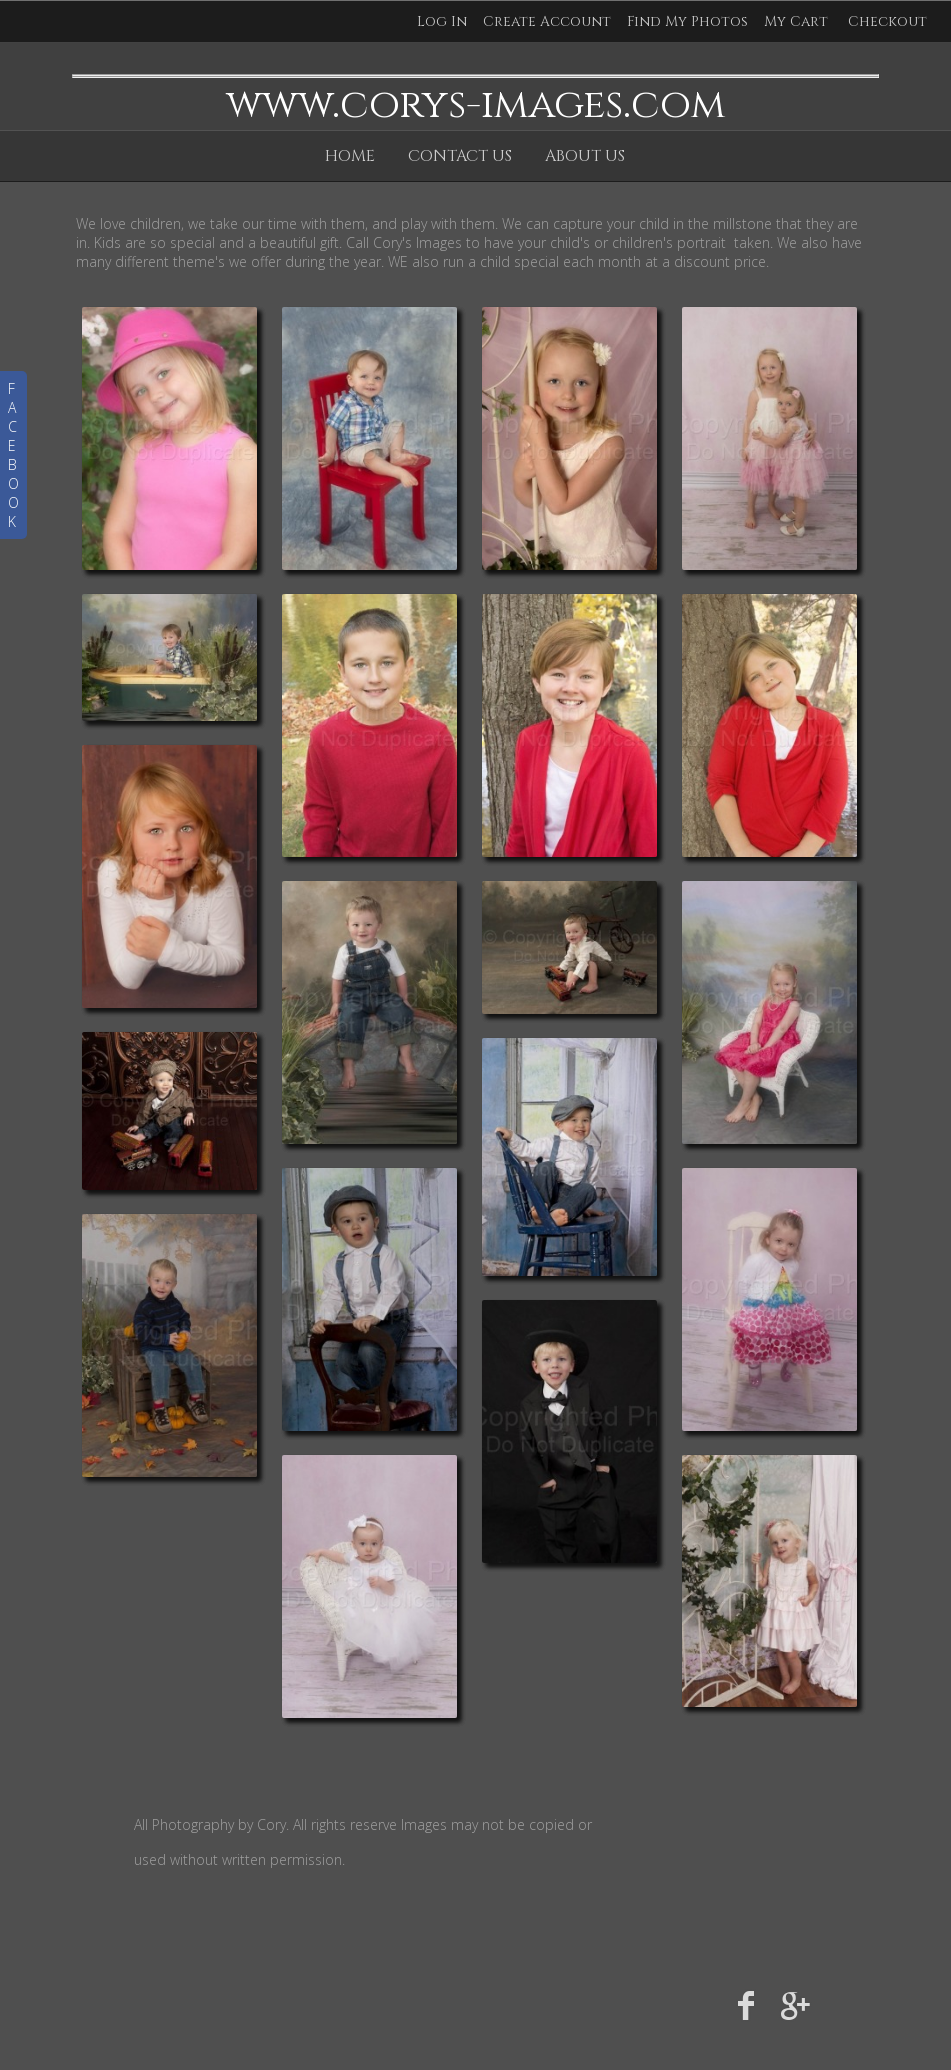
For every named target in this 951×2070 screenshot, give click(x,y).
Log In (442, 21)
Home (350, 156)
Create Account (547, 21)
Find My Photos (687, 21)
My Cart (798, 21)
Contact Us (460, 156)
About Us (585, 156)
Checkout (887, 21)
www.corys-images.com (475, 105)
